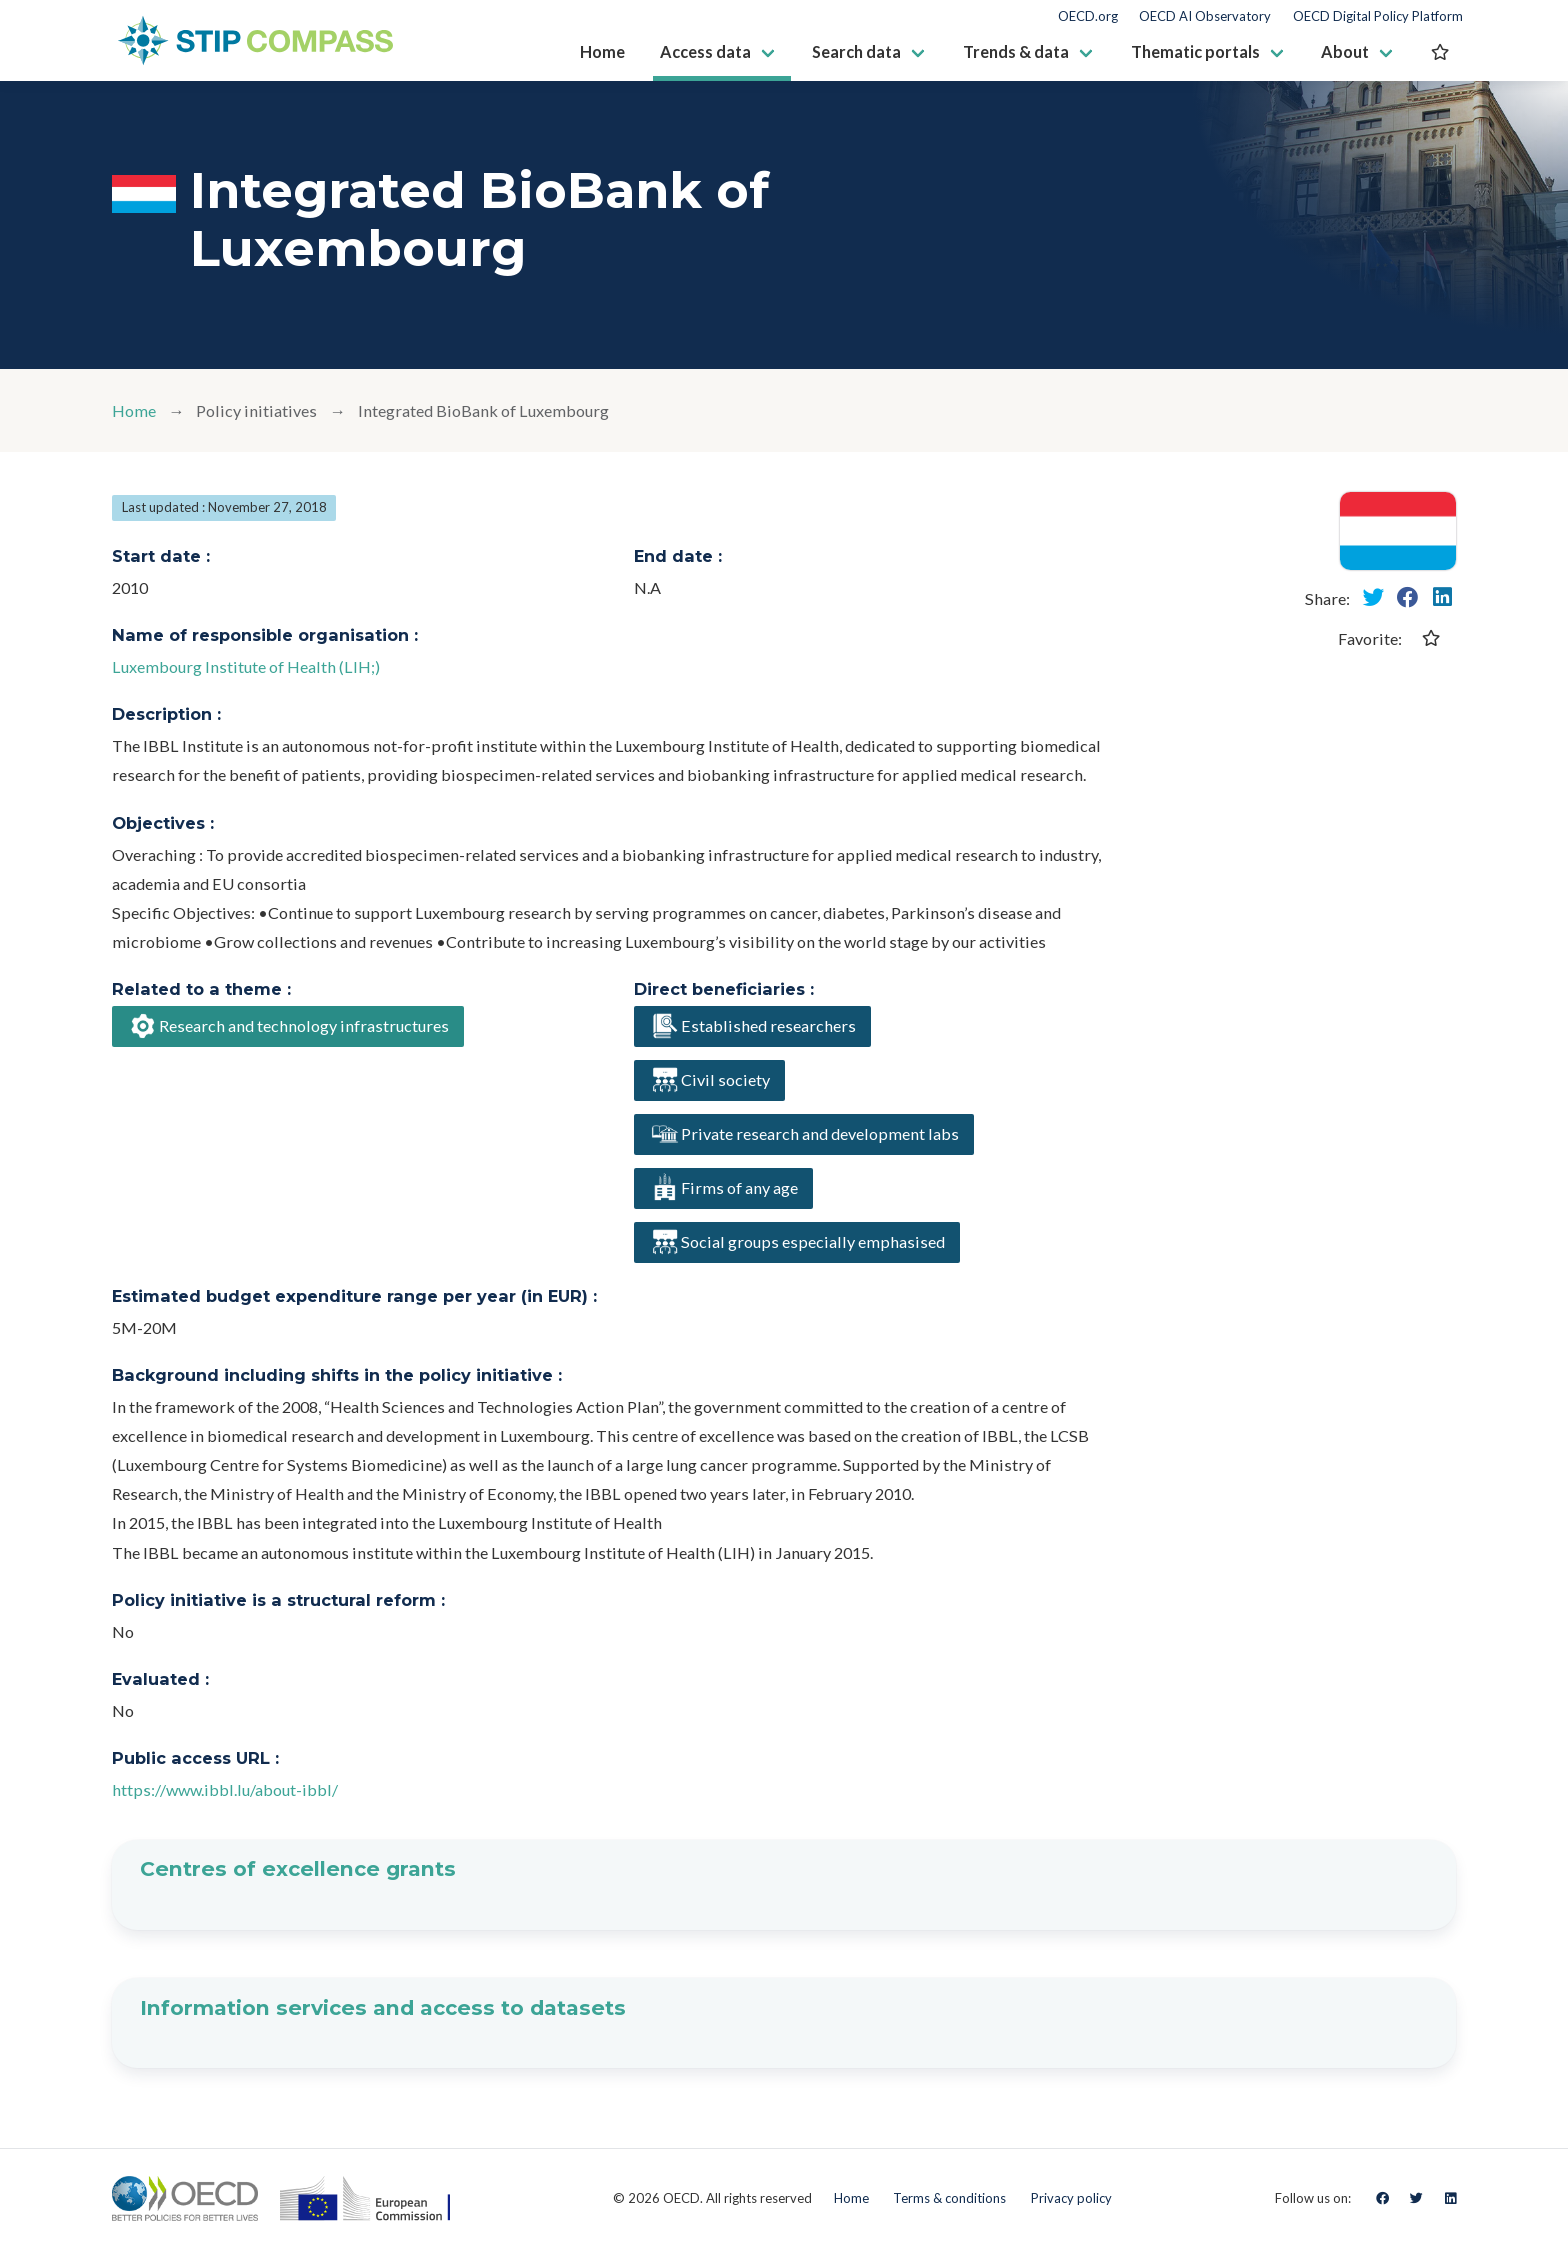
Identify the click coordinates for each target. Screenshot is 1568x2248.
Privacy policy (1071, 2198)
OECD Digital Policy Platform (1378, 16)
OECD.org (1088, 16)
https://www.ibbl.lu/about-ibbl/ (225, 1789)
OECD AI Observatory (1205, 16)
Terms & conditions (949, 2198)
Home (134, 410)
